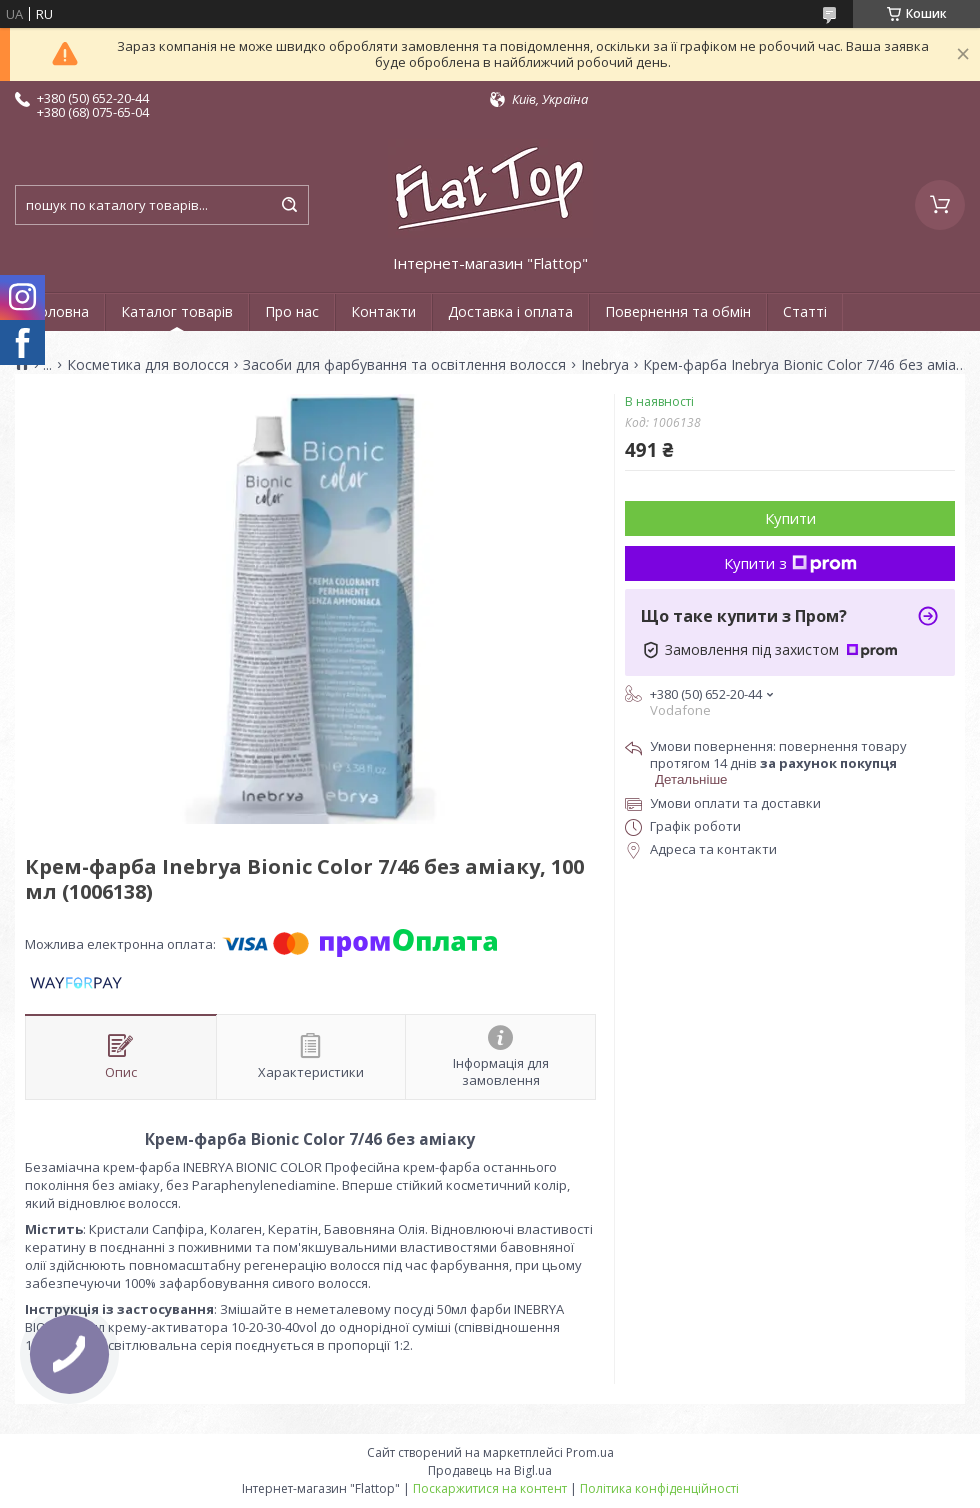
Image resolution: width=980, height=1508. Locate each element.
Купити (790, 518)
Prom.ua (590, 1452)
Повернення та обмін (678, 311)
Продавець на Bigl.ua (490, 1470)
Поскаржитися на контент (490, 1488)
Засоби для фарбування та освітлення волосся (404, 365)
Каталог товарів (177, 311)
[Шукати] (289, 205)
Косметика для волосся (148, 365)
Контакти (383, 311)
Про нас (292, 311)
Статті (805, 311)
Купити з (790, 563)
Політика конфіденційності (659, 1488)
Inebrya (605, 365)
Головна (60, 311)
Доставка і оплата (510, 311)
